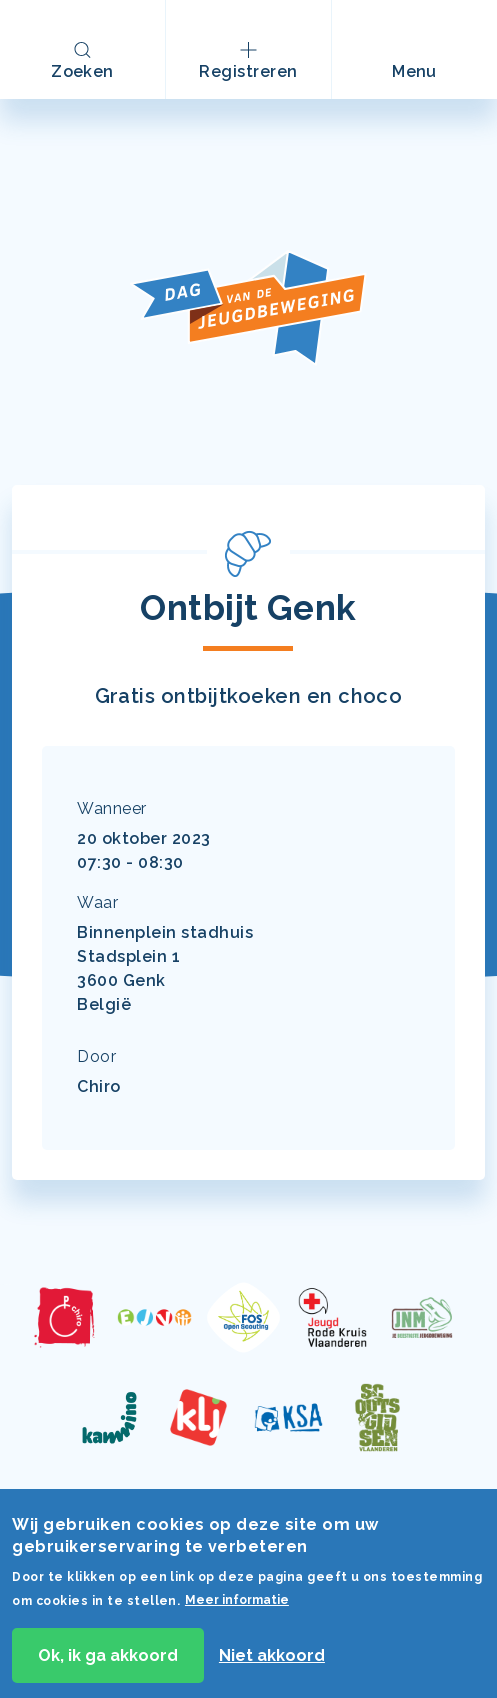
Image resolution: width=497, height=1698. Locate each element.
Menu (426, 80)
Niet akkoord (272, 1662)
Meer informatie (237, 1608)
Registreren (248, 71)
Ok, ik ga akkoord (108, 1662)
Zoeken (82, 71)
